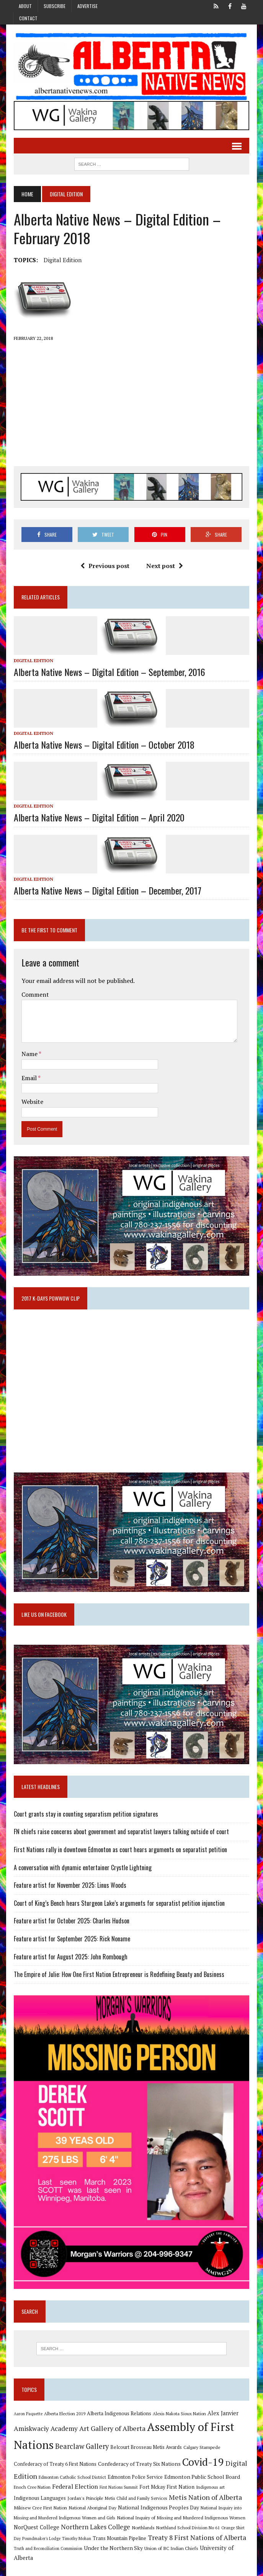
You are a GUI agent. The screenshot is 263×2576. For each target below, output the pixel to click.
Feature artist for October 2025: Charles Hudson (71, 1924)
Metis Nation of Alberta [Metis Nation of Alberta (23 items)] (177, 2500)
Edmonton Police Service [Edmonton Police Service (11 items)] (109, 2481)
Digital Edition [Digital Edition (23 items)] (218, 2468)
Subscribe (54, 6)
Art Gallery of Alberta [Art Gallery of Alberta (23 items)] (111, 2433)
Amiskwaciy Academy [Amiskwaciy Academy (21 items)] (45, 2433)
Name (29, 1054)
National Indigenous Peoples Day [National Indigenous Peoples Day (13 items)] (128, 2511)
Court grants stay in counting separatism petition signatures (85, 1817)
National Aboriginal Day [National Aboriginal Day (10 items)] (62, 2511)
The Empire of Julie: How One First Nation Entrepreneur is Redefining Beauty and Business (118, 1977)
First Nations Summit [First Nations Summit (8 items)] (94, 2491)
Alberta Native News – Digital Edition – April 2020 (98, 818)
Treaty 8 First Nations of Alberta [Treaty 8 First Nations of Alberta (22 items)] (188, 2541)
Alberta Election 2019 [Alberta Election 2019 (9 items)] (64, 2418)
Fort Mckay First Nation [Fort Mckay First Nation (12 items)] (142, 2490)
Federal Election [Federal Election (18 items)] (51, 2490)
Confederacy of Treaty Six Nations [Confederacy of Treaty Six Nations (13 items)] (109, 2468)
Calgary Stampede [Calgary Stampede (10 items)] (201, 2452)
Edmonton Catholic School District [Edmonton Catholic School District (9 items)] (46, 2481)
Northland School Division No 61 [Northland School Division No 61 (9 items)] (161, 2531)
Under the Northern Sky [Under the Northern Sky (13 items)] (101, 2551)
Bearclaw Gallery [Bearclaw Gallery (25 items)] (81, 2451)
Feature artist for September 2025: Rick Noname (71, 1942)
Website (31, 1102)
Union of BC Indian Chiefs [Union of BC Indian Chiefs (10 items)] (159, 2552)
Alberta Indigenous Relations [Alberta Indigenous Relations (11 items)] (118, 2418)
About (25, 6)
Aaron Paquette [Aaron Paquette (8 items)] (27, 2418)
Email (29, 1078)
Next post (164, 566)
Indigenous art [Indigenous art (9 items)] (186, 2491)
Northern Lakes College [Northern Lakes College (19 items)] (68, 2531)
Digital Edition (62, 260)
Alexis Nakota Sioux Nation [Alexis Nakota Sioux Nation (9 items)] (178, 2418)
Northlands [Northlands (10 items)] (116, 2531)
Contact (28, 18)
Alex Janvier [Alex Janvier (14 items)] (222, 2418)
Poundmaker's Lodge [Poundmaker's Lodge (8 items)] (32, 2542)
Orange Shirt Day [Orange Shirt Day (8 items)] (210, 2531)
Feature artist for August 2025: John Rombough (70, 1959)
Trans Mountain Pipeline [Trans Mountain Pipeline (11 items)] (110, 2542)
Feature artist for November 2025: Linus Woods (69, 1888)
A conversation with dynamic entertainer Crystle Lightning (82, 1870)
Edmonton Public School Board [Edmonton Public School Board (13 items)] (176, 2480)
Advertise (87, 6)
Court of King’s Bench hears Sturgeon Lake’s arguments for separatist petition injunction (118, 1906)
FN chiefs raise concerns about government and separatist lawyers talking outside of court (120, 1835)
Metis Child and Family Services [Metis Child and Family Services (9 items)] (108, 2501)
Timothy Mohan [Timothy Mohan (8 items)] (67, 2542)
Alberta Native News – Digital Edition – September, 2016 (108, 672)
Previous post (104, 566)
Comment (34, 995)
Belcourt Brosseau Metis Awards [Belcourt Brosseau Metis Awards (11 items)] (145, 2452)
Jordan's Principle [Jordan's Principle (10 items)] (58, 2501)
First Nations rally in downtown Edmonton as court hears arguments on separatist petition (119, 1853)
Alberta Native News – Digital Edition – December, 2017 (107, 891)
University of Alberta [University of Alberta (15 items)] (215, 2551)
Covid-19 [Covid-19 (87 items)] (173, 2467)
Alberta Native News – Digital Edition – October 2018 (103, 745)
